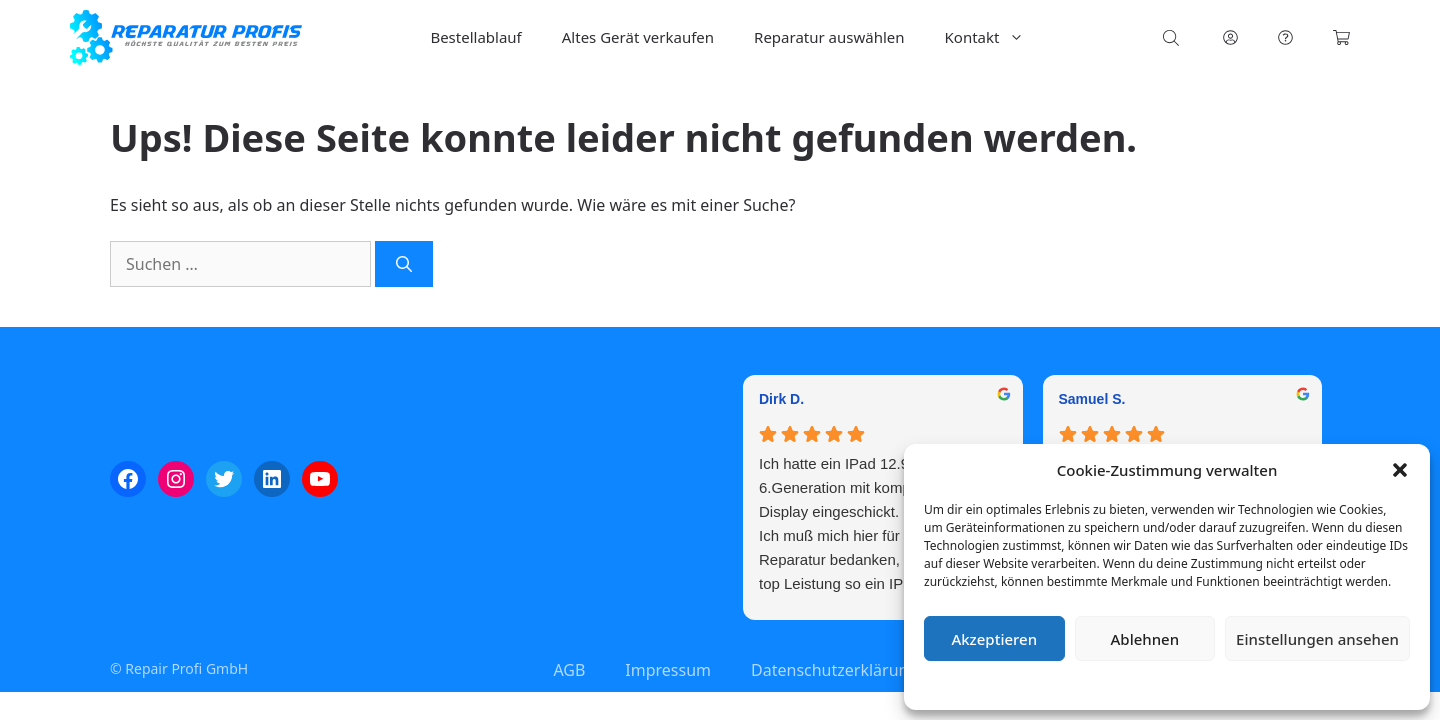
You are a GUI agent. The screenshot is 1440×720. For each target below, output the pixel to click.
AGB (569, 670)
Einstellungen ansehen (1317, 639)
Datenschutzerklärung (1181, 684)
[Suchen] (404, 264)
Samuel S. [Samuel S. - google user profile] (1092, 399)
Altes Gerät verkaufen (638, 37)
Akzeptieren (994, 639)
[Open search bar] (1173, 37)
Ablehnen (1145, 639)
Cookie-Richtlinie (1062, 684)
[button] (1400, 470)
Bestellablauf (475, 37)
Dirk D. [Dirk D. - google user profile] (781, 399)
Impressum (1286, 684)
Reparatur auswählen (829, 37)
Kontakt (995, 37)
